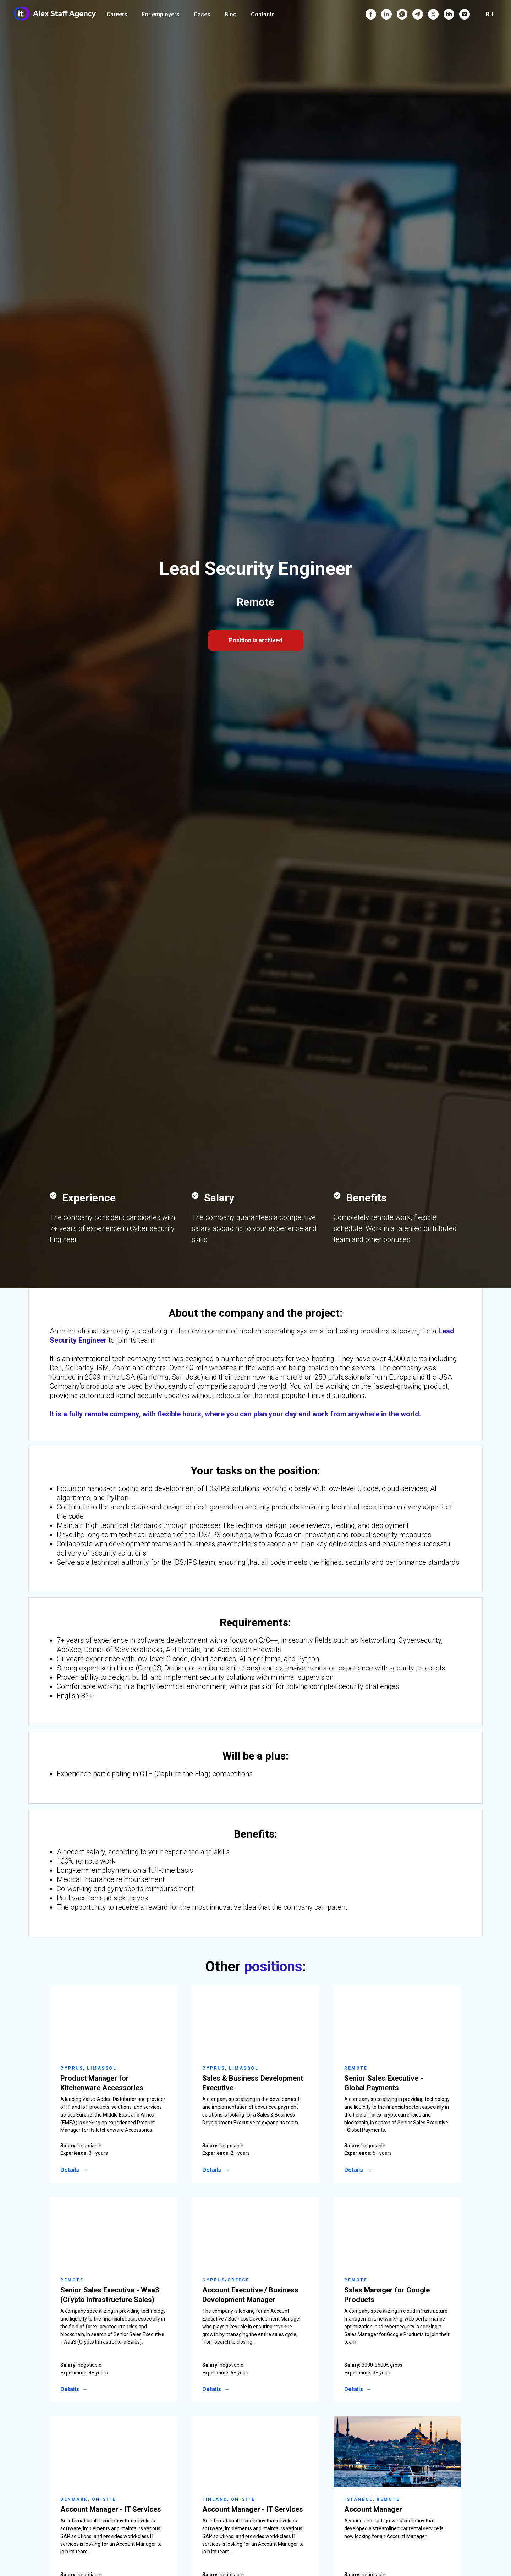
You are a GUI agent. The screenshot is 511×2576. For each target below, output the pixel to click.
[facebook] (371, 14)
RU (489, 14)
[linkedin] (386, 14)
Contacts (263, 14)
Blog (231, 14)
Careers (116, 14)
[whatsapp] (402, 14)
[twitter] (433, 14)
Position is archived (255, 640)
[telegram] (417, 14)
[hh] (449, 14)
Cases (202, 14)
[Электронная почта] (464, 14)
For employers (161, 14)
